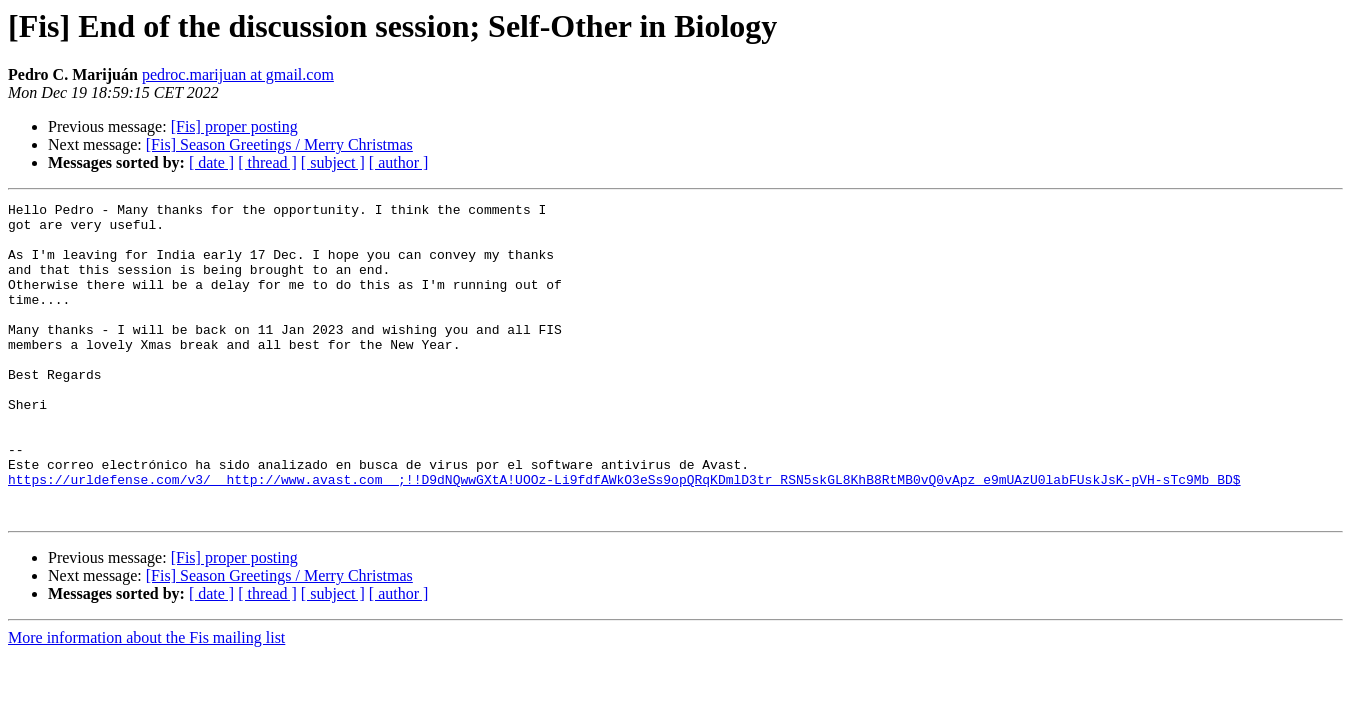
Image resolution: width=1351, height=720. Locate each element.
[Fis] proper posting (234, 126)
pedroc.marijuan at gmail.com (238, 74)
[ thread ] (267, 162)
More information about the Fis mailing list (146, 700)
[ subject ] (333, 162)
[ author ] (399, 162)
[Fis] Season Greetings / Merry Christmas (279, 144)
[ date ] (211, 162)
